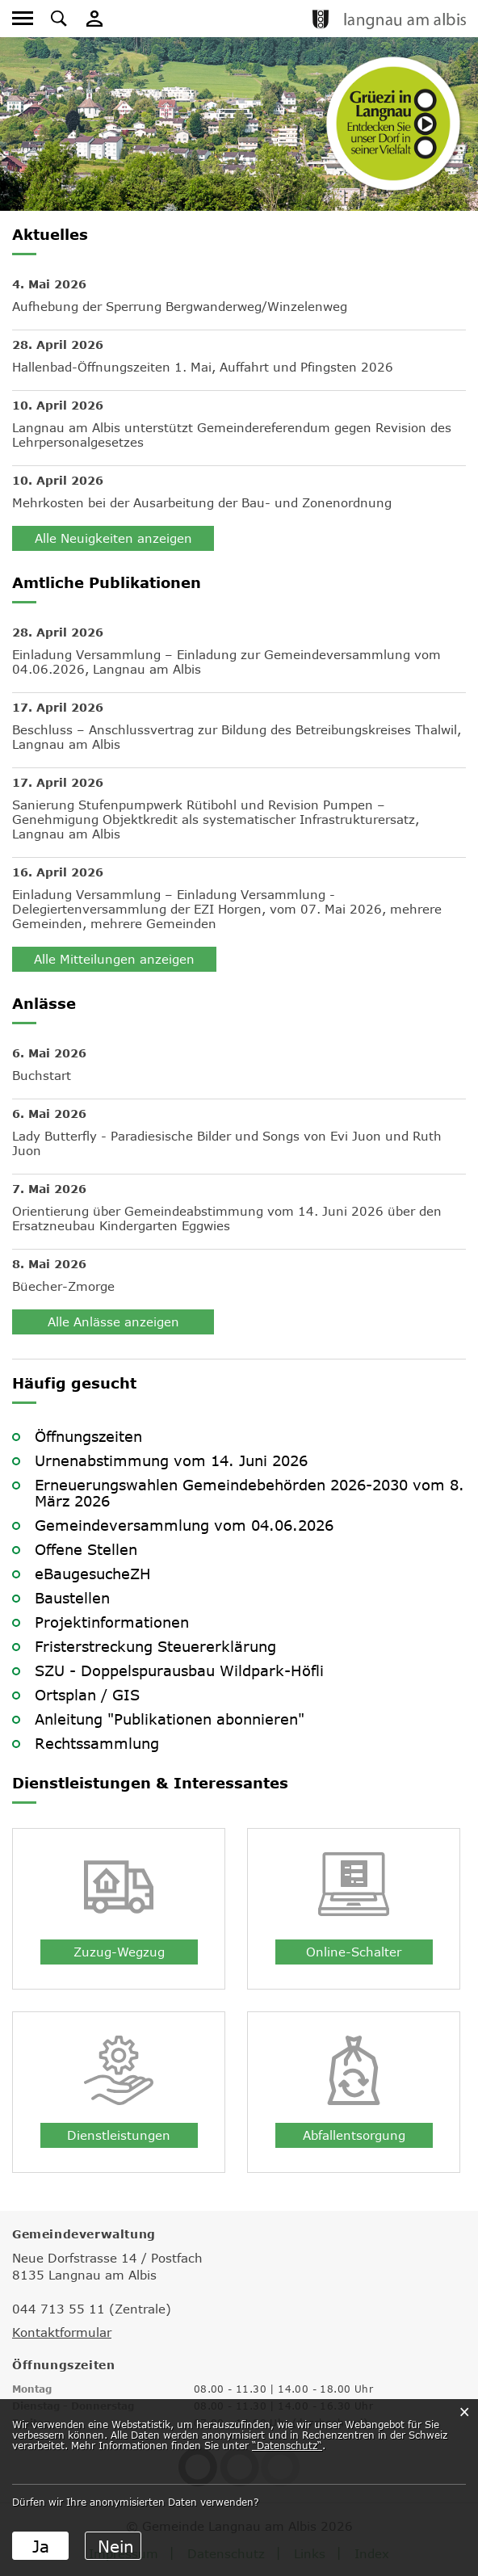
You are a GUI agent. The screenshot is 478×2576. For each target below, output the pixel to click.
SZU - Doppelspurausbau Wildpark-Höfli (179, 1670)
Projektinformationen (112, 1622)
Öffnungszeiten (88, 1436)
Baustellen (72, 1598)
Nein (116, 2546)
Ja (40, 2546)
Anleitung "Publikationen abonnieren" (169, 1719)
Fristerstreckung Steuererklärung (155, 1646)
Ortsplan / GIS (87, 1695)
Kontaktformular (61, 2332)
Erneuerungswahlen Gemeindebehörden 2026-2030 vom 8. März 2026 (249, 1493)
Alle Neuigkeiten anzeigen (113, 538)
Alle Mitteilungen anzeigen (114, 959)
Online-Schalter (353, 1951)
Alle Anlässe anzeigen (113, 1321)
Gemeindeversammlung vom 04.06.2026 (184, 1525)
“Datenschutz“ (287, 2445)
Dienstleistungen (118, 2135)
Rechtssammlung (97, 1743)
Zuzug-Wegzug (119, 1951)
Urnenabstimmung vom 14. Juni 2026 (171, 1460)
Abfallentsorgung (354, 2135)
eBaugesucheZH (93, 1573)
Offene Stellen (86, 1549)
